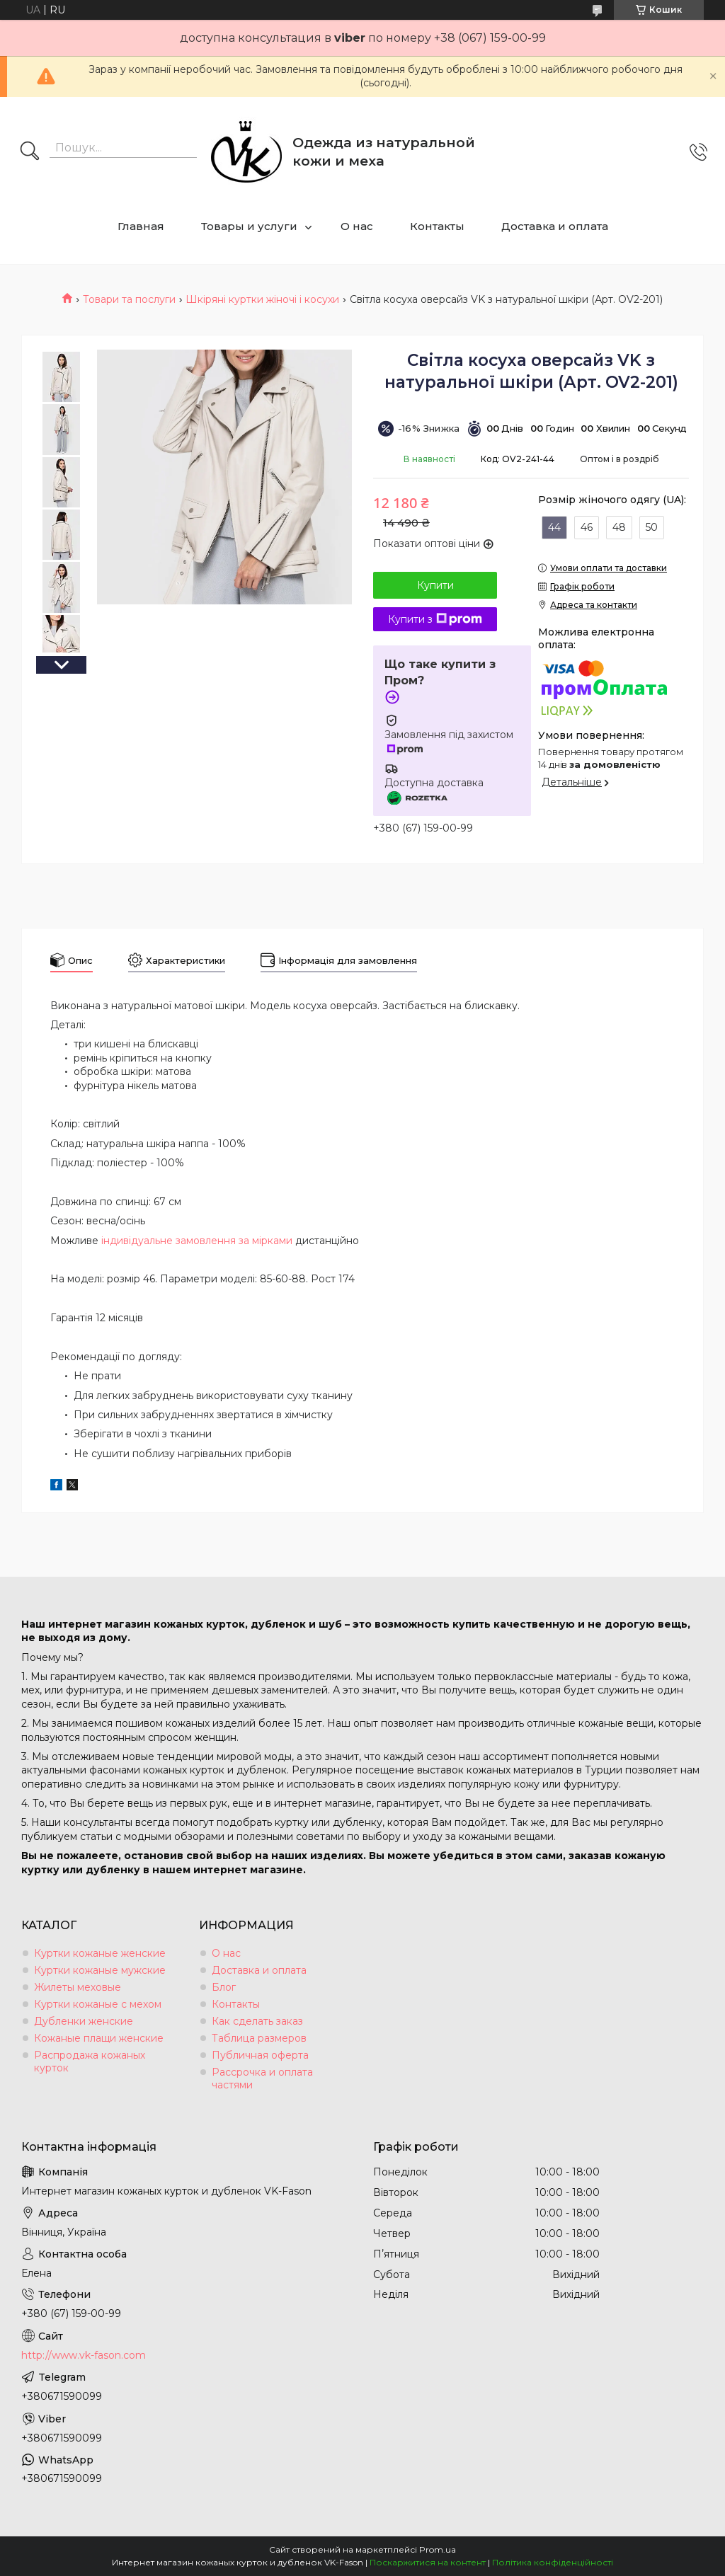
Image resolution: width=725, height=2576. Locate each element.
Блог (224, 1987)
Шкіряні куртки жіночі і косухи (262, 299)
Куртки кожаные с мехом (97, 2004)
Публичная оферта (260, 2055)
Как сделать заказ (257, 2021)
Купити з (435, 619)
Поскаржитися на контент (428, 2562)
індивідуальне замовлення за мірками (196, 1240)
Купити (435, 585)
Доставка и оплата (554, 226)
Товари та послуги (129, 299)
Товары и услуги (249, 226)
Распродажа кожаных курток (89, 2061)
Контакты (437, 226)
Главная (141, 226)
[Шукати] (29, 152)
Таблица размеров (259, 2038)
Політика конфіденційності (552, 2562)
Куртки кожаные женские (100, 1953)
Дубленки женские (83, 2021)
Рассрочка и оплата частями (262, 2078)
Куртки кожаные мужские (100, 1970)
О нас (357, 226)
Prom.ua (437, 2549)
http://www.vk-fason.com (83, 2355)
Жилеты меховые (77, 1987)
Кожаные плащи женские (99, 2038)
